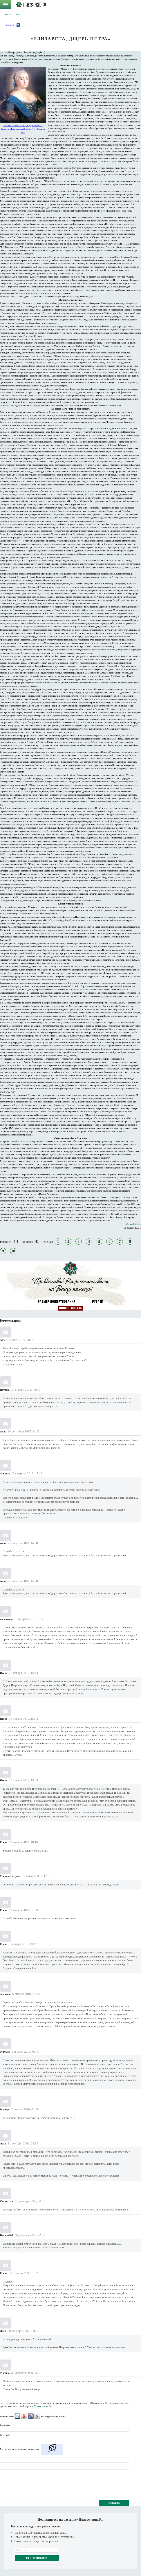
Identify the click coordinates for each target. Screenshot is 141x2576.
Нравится (9, 25)
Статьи (18, 14)
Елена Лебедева (133, 1224)
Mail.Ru (31, 2416)
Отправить (114, 2502)
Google (37, 2416)
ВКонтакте (17, 2416)
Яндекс (24, 2416)
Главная (7, 14)
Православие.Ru (43, 2406)
